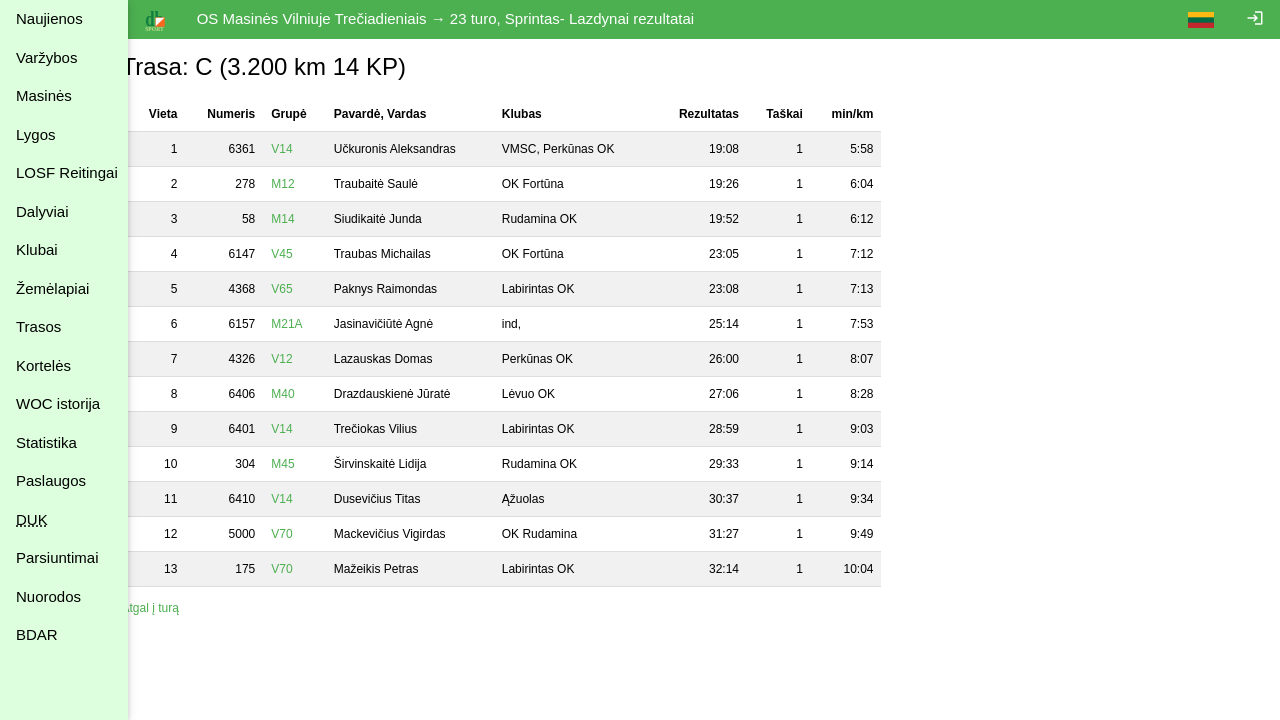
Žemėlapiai (52, 288)
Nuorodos (48, 596)
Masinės (44, 95)
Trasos (38, 326)
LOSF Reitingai (67, 172)
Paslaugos (51, 480)
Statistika (46, 442)
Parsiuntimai (57, 557)
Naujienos (49, 18)
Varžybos (46, 57)
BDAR (37, 634)
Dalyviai (42, 211)
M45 (305, 464)
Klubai (37, 249)
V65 (304, 289)
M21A (309, 324)
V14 (304, 149)
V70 (304, 534)
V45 (304, 254)
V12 (304, 359)
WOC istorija (58, 403)
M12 (305, 184)
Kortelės (43, 365)
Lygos (35, 134)
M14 (305, 219)
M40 (305, 394)
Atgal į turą (172, 608)
